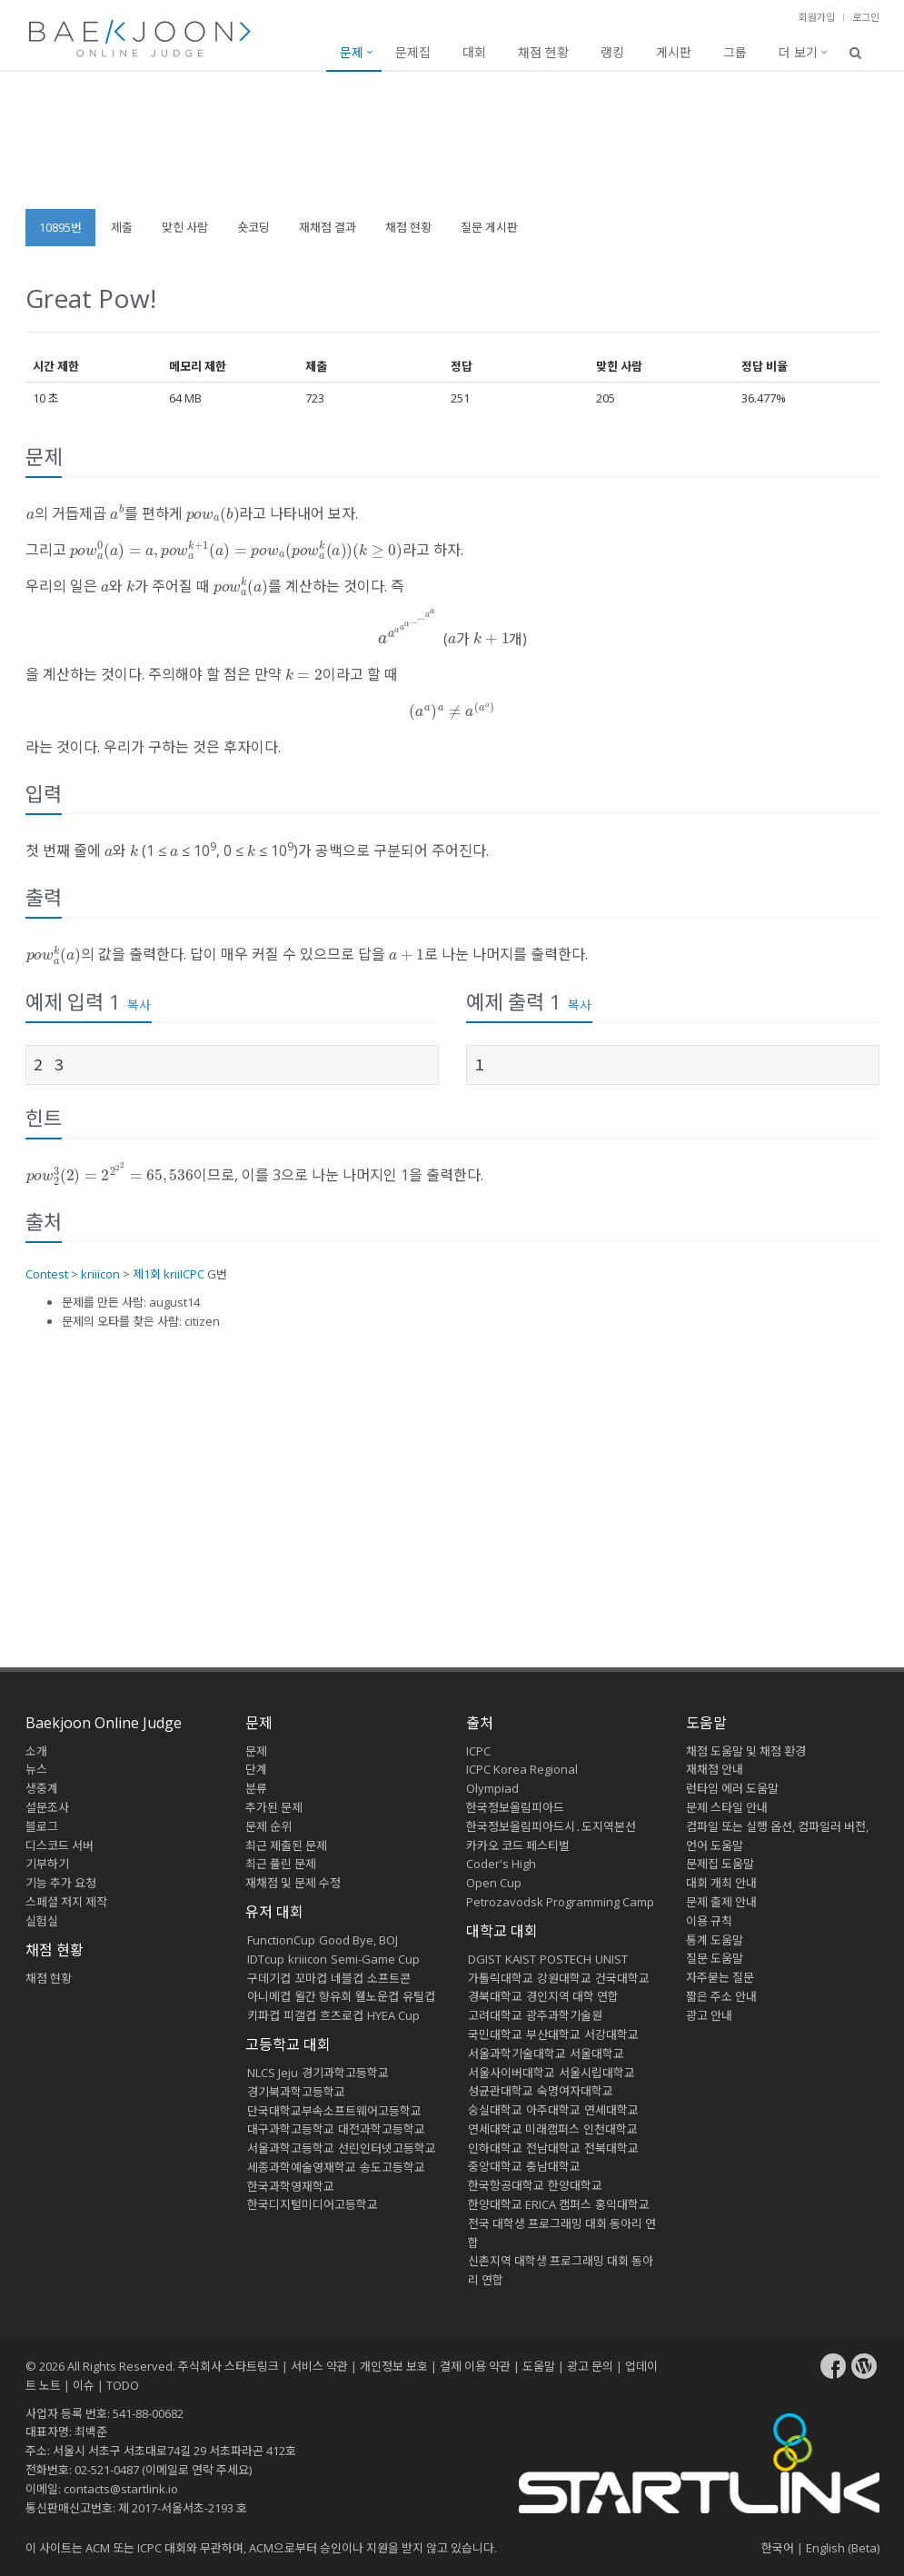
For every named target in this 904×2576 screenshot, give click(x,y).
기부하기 (47, 1863)
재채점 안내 (714, 1769)
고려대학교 (495, 2015)
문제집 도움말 (720, 1863)
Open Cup (494, 1883)
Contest (46, 1274)
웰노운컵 (377, 1996)
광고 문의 (590, 2366)
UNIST (611, 1959)
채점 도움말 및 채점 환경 (746, 1751)
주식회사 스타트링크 (228, 2366)
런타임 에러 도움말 (732, 1788)
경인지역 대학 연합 (572, 1996)
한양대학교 (575, 2185)
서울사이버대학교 (511, 2072)
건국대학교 (622, 1978)
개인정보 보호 (394, 2366)
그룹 (735, 52)
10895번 (60, 227)
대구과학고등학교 (290, 2129)
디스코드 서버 (59, 1845)
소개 (36, 1751)
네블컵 (347, 1978)
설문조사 (47, 1807)
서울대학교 (597, 2053)
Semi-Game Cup (375, 1959)
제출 (122, 227)
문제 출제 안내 (721, 1902)
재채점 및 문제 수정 (293, 1883)
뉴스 (36, 1769)
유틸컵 (418, 1996)
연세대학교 (611, 2110)
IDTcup (265, 1959)
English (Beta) (842, 2548)
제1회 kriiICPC (168, 1274)
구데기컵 (269, 1978)
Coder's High (501, 1863)
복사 (139, 1004)
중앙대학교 (495, 2166)
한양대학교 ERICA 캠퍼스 (529, 2204)
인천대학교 (610, 2129)
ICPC (478, 1751)
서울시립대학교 (597, 2072)
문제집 (413, 52)
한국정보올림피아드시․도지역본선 (551, 1826)
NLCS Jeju (272, 2072)
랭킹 (612, 52)
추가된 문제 (274, 1807)
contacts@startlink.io (121, 2489)
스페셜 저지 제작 (66, 1902)
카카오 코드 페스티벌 (518, 1845)
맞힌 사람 (185, 227)
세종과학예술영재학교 (301, 2167)
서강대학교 (611, 2034)
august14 (174, 1302)
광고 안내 (709, 2015)
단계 (256, 1769)
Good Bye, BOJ (358, 1940)
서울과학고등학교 (290, 2148)
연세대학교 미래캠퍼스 (524, 2129)
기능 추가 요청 (60, 1883)
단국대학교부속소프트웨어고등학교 (334, 2111)
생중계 (41, 1788)
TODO (122, 2385)
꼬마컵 (310, 1978)
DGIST (485, 1959)
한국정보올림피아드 (515, 1807)
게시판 (673, 52)
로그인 (865, 17)
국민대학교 (495, 2034)
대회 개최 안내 (721, 1883)
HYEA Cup (393, 2015)
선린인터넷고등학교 (387, 2148)
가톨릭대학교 (500, 1978)
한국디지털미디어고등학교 (312, 2204)
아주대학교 (553, 2110)
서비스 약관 (319, 2366)
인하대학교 (495, 2148)
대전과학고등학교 (381, 2129)
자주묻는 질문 (720, 1977)
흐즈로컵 (341, 2015)
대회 (474, 52)
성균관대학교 (500, 2091)
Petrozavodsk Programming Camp (560, 1902)
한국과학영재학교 (290, 2186)
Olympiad (492, 1788)
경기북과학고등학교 (296, 2092)
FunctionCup (281, 1940)
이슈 (83, 2385)
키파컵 (263, 2015)
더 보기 (798, 52)
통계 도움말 (714, 1940)
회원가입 (817, 17)
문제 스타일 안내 (727, 1807)
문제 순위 (268, 1826)
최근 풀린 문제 (280, 1863)
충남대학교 (553, 2166)
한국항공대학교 (506, 2185)
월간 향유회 (323, 1996)
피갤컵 (299, 2015)
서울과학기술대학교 (517, 2053)
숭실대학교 (495, 2110)
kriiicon (100, 1274)
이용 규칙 (709, 1921)
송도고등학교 (392, 2167)
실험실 (41, 1921)
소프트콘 (389, 1978)
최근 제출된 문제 (286, 1845)
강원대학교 (564, 1978)
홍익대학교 (622, 2204)
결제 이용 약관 (475, 2366)
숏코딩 (253, 227)
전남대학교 (553, 2148)
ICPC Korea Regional (522, 1769)
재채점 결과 (327, 227)
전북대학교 (611, 2148)
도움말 (706, 1723)
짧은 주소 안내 (721, 1996)
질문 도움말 (714, 1958)
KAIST (520, 1959)
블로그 (41, 1826)
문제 (351, 52)
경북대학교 (495, 1996)
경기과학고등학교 (345, 2072)
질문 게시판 (489, 227)
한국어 (777, 2548)
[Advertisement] (452, 149)
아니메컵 (269, 1996)
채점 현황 (543, 52)
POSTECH (565, 1959)
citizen (202, 1321)
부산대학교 (553, 2034)
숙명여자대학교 (575, 2091)
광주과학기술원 (564, 2015)
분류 (256, 1788)
